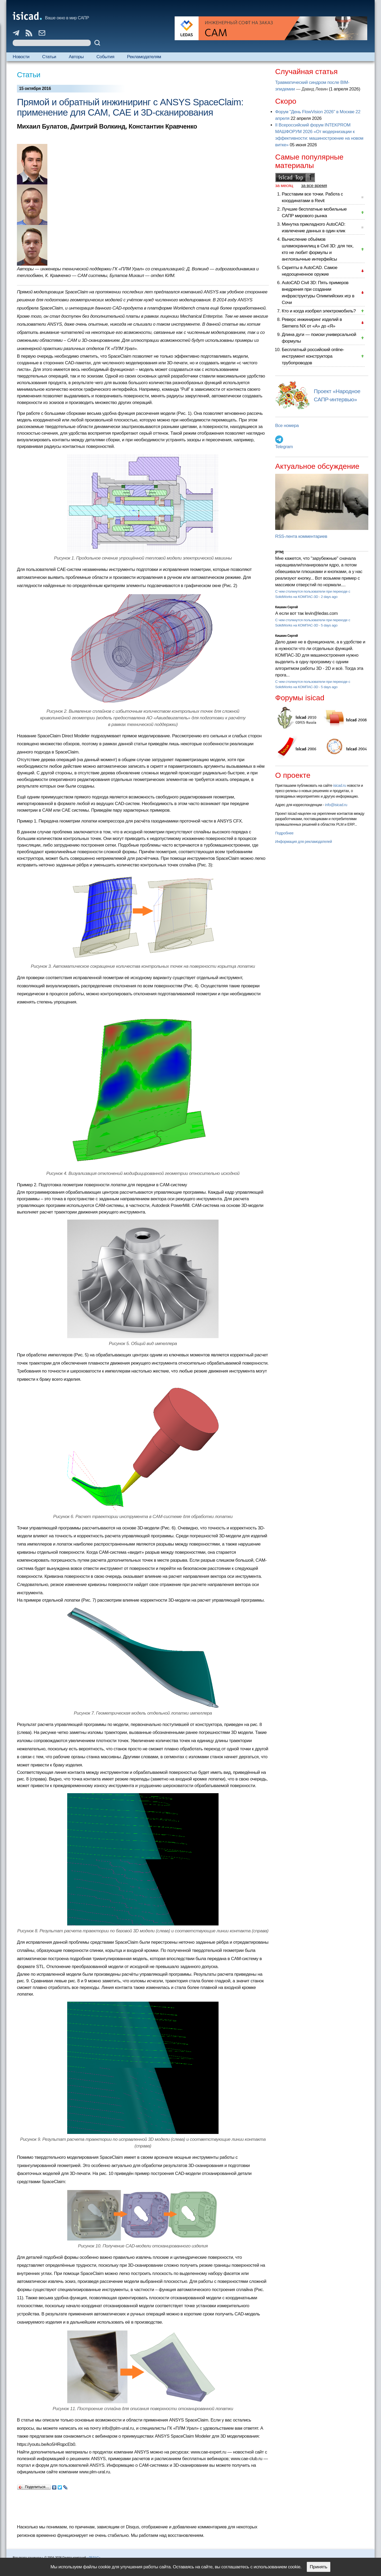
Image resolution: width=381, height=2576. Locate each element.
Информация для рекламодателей (303, 841)
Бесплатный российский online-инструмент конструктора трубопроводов (313, 356)
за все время (314, 185)
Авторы (76, 56)
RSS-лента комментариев (301, 536)
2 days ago (329, 597)
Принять (318, 2566)
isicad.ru (339, 785)
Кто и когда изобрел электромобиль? (319, 311)
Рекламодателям (144, 56)
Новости (21, 56)
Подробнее (284, 833)
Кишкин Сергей (286, 607)
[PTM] (279, 552)
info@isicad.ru (336, 805)
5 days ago (329, 625)
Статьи (49, 56)
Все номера (287, 425)
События (105, 56)
